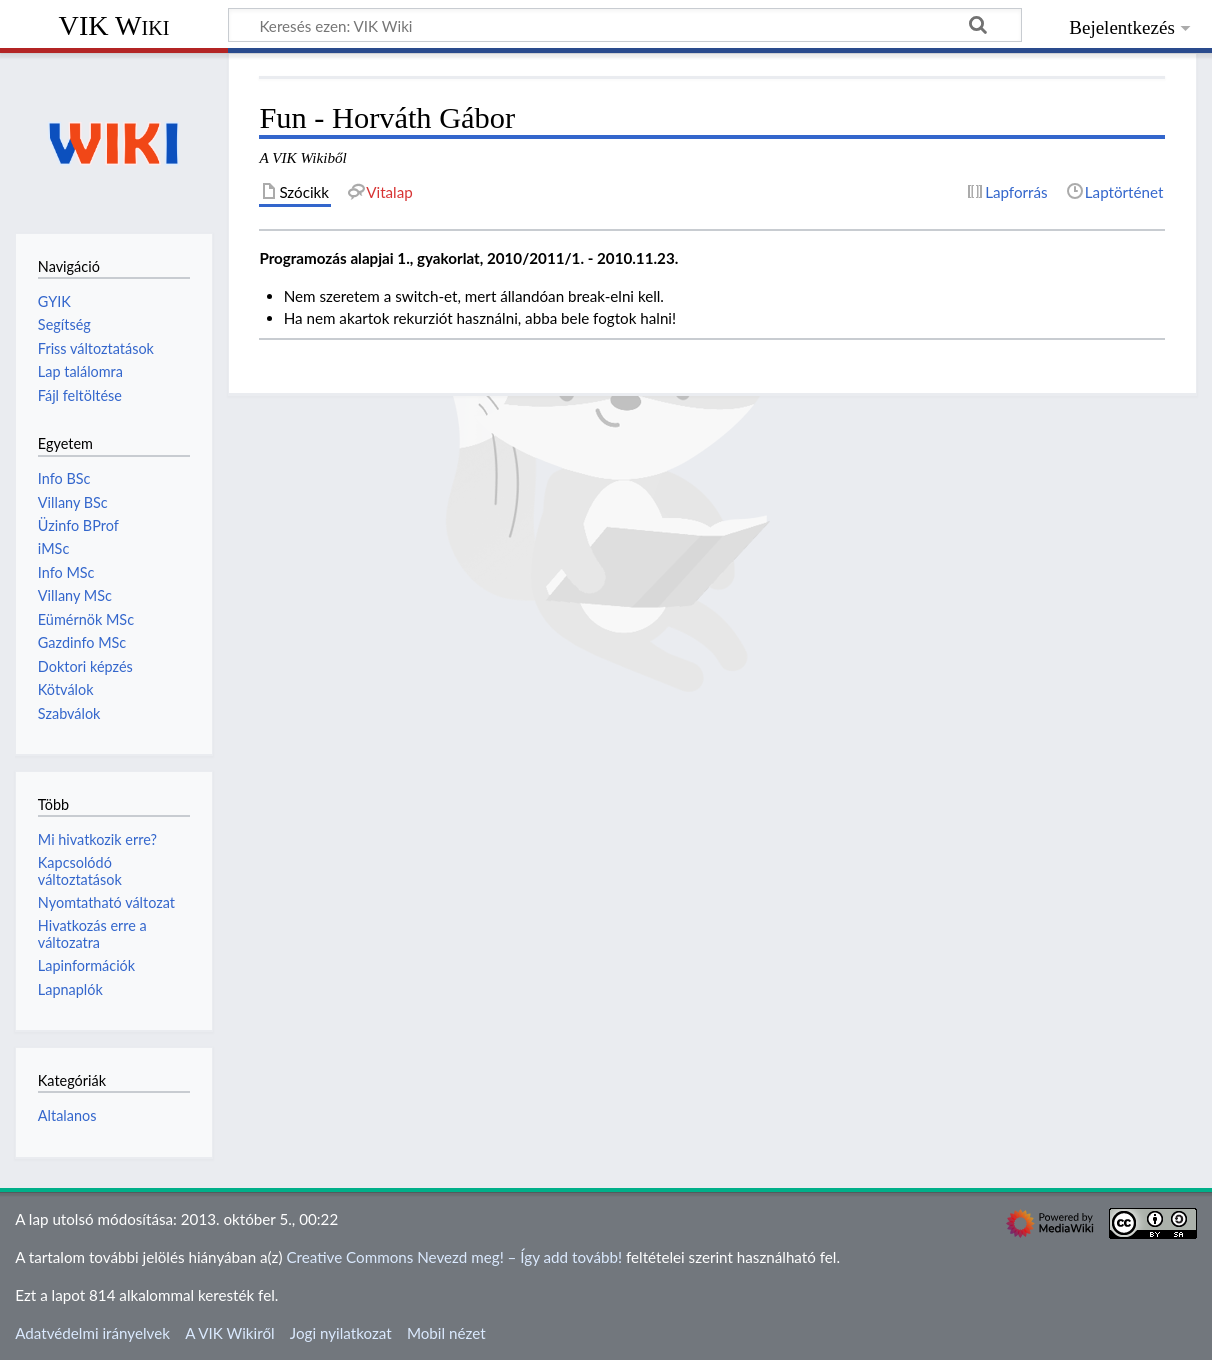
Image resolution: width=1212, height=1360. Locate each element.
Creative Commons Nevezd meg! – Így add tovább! (454, 1257)
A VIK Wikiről (229, 1333)
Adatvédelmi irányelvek (92, 1333)
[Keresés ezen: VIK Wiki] (625, 25)
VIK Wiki (114, 25)
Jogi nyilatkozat (341, 1333)
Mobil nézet (446, 1333)
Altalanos (67, 1115)
